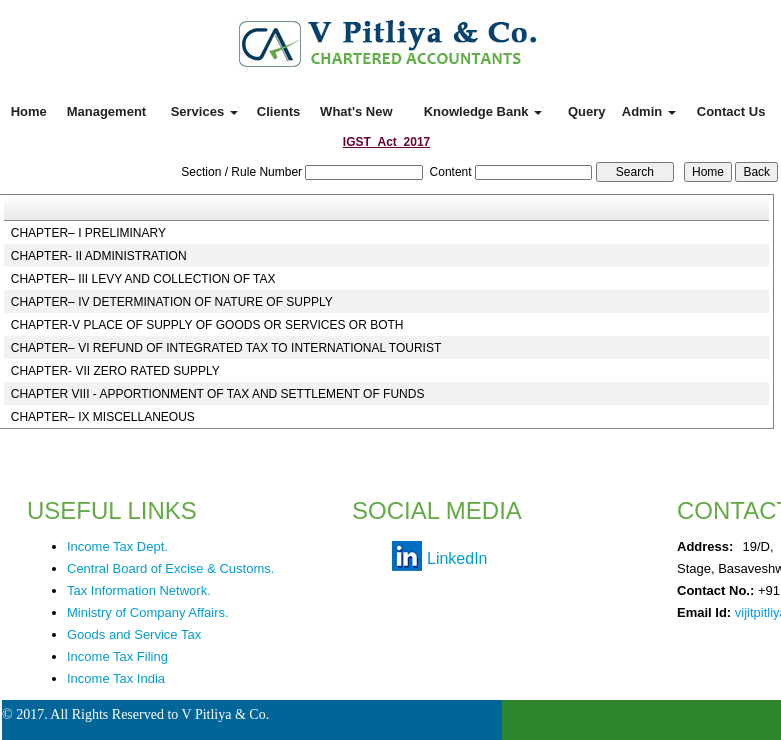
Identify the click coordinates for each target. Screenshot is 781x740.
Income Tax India (116, 678)
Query (587, 111)
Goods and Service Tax (134, 634)
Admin (649, 111)
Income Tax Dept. (117, 546)
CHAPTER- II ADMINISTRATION (99, 256)
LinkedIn (457, 558)
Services (204, 111)
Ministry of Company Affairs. (148, 612)
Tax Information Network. (139, 590)
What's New (356, 111)
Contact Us (731, 111)
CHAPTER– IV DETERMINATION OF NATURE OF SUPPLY (172, 302)
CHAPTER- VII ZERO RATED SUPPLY (115, 371)
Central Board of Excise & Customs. (170, 568)
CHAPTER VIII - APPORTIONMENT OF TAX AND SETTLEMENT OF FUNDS (218, 394)
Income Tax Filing (117, 656)
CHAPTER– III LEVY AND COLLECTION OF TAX (143, 279)
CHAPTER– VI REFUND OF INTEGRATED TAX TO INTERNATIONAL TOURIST (226, 348)
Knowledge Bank (483, 111)
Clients (278, 111)
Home (29, 111)
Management (106, 111)
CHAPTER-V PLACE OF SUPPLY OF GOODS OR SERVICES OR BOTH (207, 325)
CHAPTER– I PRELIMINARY (88, 233)
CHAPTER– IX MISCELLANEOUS (103, 417)
